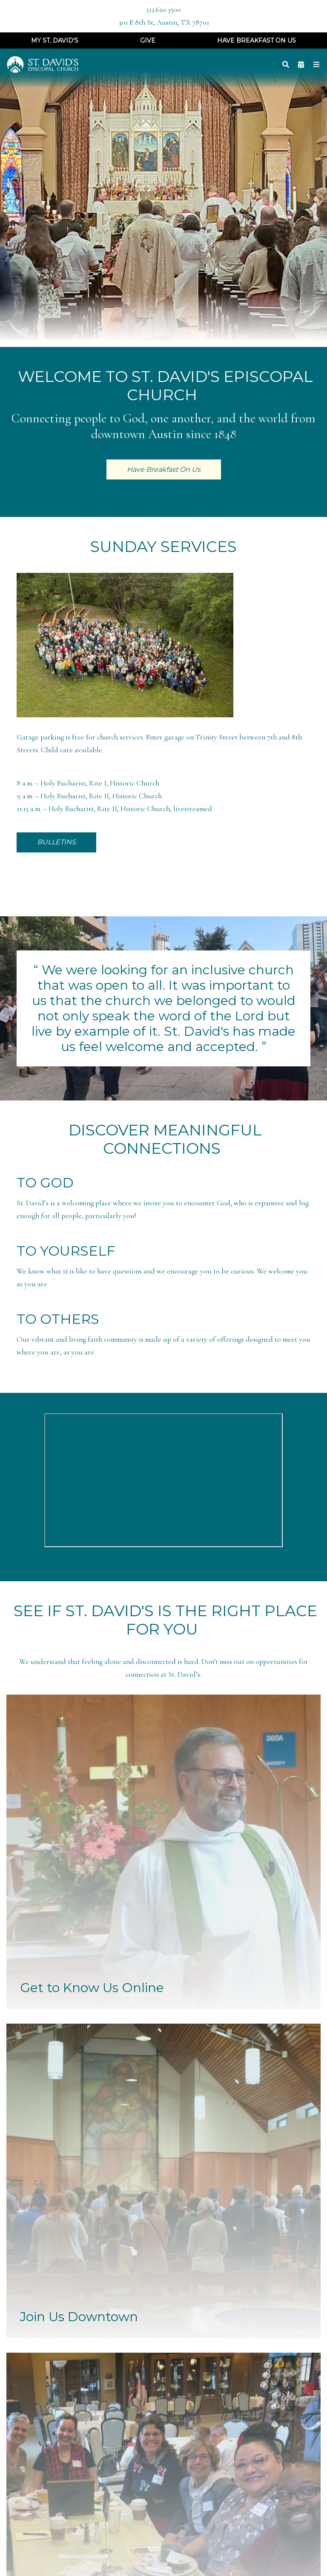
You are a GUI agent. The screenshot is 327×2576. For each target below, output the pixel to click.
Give (147, 40)
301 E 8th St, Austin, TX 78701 (163, 22)
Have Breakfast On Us (256, 40)
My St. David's (54, 40)
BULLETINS (56, 842)
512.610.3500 (163, 9)
